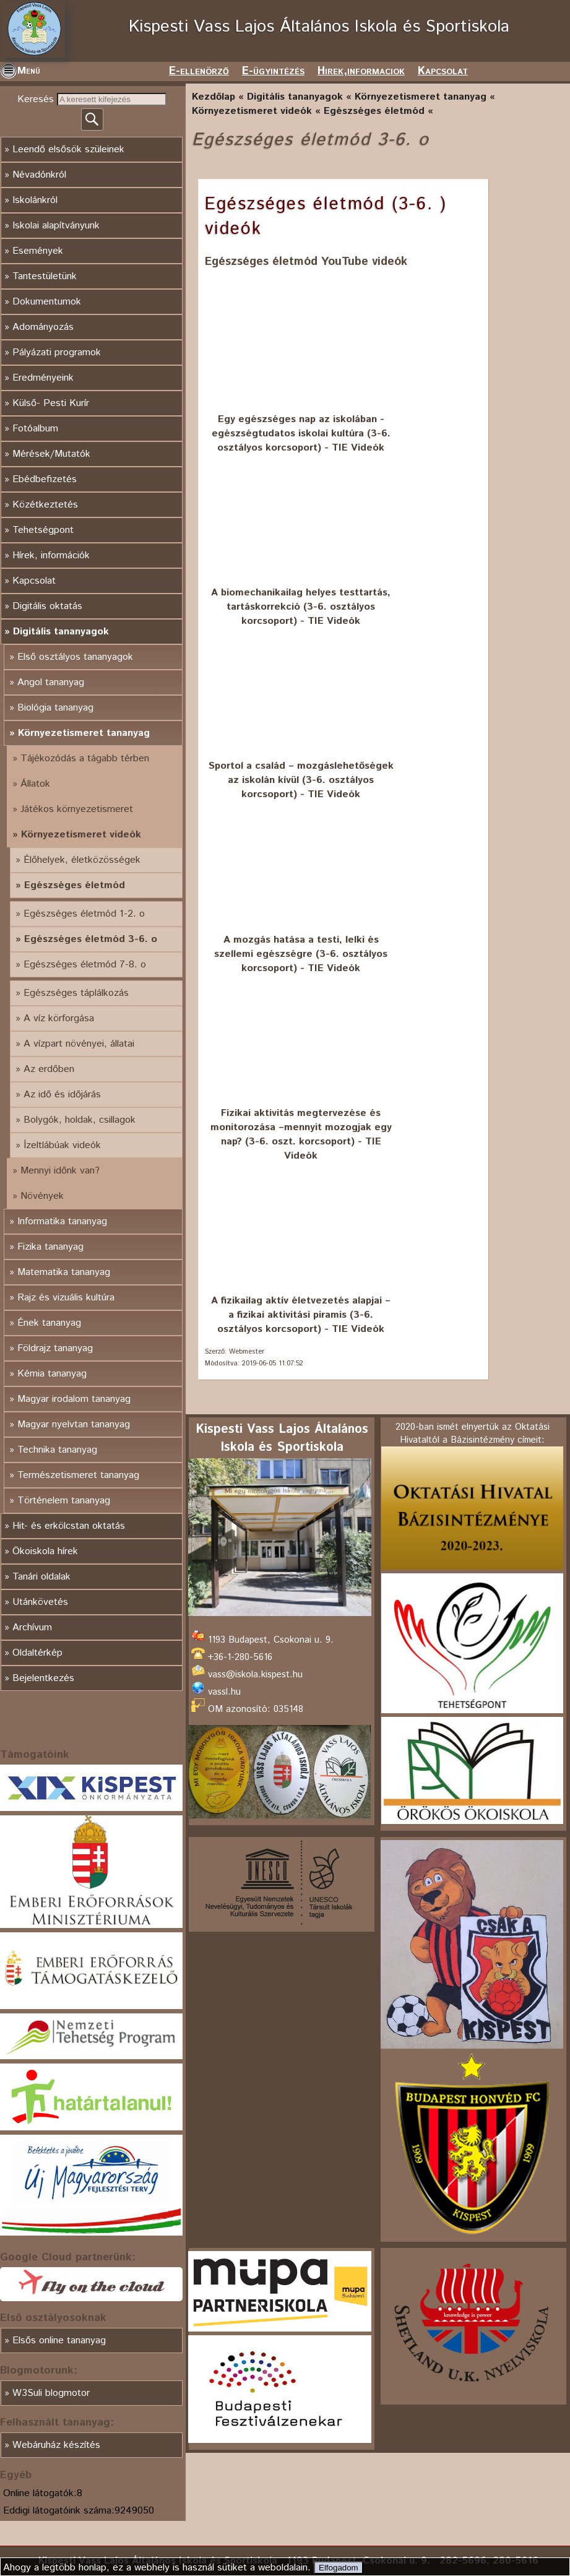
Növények (42, 1196)
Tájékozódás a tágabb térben (84, 758)
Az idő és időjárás (62, 1094)
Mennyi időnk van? (60, 1171)
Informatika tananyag (62, 1221)
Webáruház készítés (56, 2445)
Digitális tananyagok (61, 632)
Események (37, 251)
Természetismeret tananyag (78, 1475)
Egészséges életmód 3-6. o (90, 939)
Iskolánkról (35, 200)
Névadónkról (39, 175)
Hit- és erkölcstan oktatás (68, 1526)
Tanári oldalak (41, 1577)
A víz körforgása (59, 1018)
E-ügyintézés (273, 71)
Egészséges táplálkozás (76, 993)
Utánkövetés (40, 1602)
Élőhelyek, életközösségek (82, 860)
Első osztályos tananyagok (75, 657)
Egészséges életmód (74, 885)
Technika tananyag (57, 1450)
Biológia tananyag (55, 708)
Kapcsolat (443, 71)
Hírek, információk (51, 555)
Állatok (35, 784)
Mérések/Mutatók (51, 454)
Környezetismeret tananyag (84, 733)
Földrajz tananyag (55, 1348)
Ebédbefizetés (44, 479)
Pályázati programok (56, 352)
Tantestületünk (44, 276)
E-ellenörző (199, 71)
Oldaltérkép (37, 1653)
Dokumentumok (46, 302)
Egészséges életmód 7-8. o (85, 964)
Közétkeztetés (45, 505)
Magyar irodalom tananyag (74, 1399)
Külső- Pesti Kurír (50, 403)
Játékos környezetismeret (76, 809)
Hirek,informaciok (361, 71)
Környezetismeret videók (81, 835)
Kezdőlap (213, 97)
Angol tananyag (50, 682)
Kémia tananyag (52, 1374)
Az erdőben (49, 1069)
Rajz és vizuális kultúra (65, 1297)
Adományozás (43, 327)
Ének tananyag (49, 1323)
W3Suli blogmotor (51, 2393)
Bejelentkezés (43, 1678)
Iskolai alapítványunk (56, 225)
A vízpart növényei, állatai (79, 1044)
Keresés (37, 99)
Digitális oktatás (47, 606)
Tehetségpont (43, 530)
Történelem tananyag (63, 1500)
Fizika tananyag (50, 1247)
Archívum (32, 1627)
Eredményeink (43, 378)
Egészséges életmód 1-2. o (84, 914)
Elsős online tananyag (59, 2340)
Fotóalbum (35, 428)
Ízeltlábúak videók (62, 1145)
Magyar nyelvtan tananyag (73, 1424)
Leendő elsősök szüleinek (68, 149)
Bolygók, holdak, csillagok (80, 1120)
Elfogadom (338, 2567)
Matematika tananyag (63, 1272)
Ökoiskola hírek (45, 1551)
